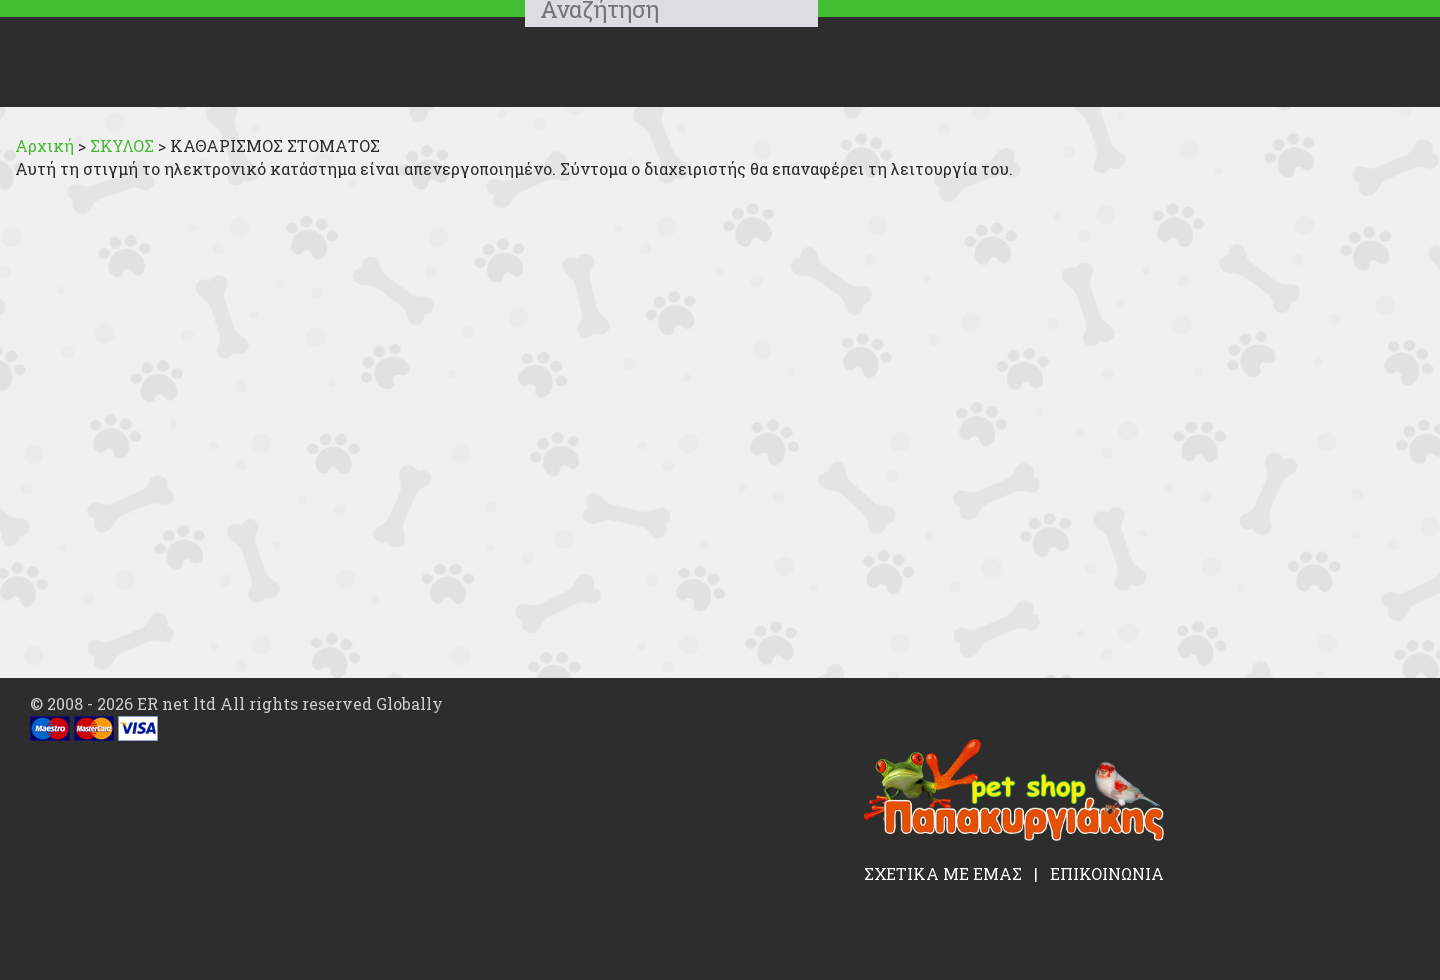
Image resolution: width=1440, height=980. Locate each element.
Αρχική (44, 145)
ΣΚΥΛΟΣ (124, 145)
